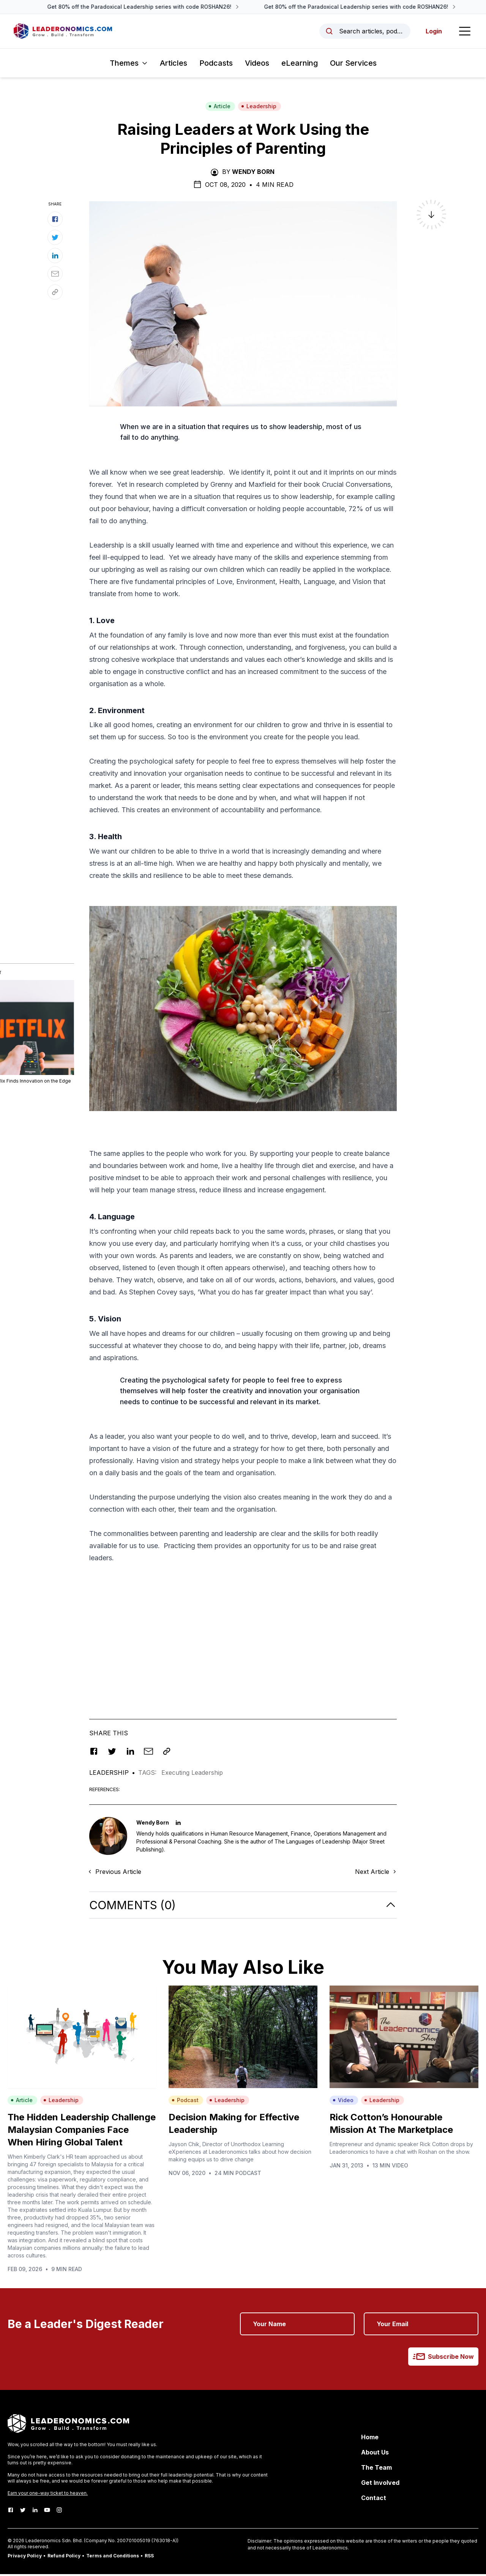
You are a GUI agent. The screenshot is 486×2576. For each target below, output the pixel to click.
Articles (173, 65)
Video (343, 2102)
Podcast (185, 2102)
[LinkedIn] (35, 2512)
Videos (257, 65)
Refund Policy (63, 2557)
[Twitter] (23, 2512)
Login (432, 32)
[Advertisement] (243, 1638)
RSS (149, 2557)
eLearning (299, 65)
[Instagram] (59, 2512)
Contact (373, 2499)
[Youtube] (47, 2512)
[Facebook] (11, 2512)
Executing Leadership (192, 1775)
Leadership (258, 108)
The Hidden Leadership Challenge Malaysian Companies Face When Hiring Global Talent (82, 2132)
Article (219, 108)
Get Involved (380, 2484)
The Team (376, 2469)
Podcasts (216, 65)
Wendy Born (253, 174)
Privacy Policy (25, 2557)
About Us (375, 2454)
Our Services (353, 65)
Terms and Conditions (112, 2557)
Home (370, 2439)
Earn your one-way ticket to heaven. (48, 2495)
